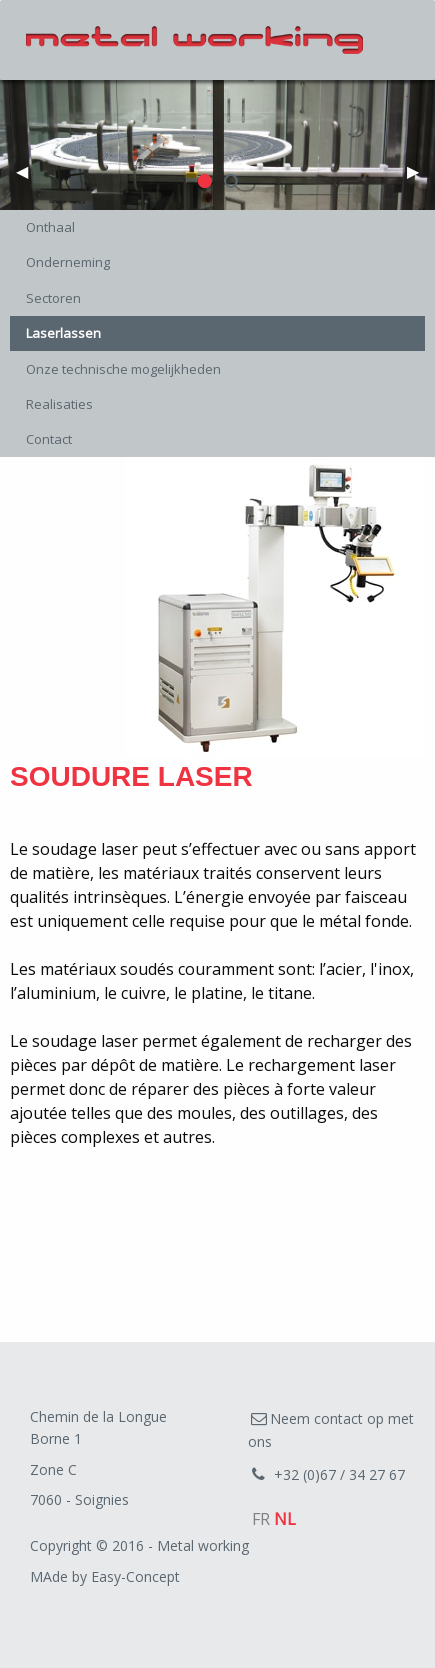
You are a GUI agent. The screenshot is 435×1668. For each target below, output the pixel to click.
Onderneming (68, 262)
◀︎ (30, 177)
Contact (49, 439)
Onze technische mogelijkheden (123, 369)
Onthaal (50, 227)
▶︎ (421, 177)
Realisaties (59, 404)
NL (285, 1519)
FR (261, 1519)
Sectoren (53, 298)
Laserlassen (63, 333)
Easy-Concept (135, 1576)
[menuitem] (217, 227)
